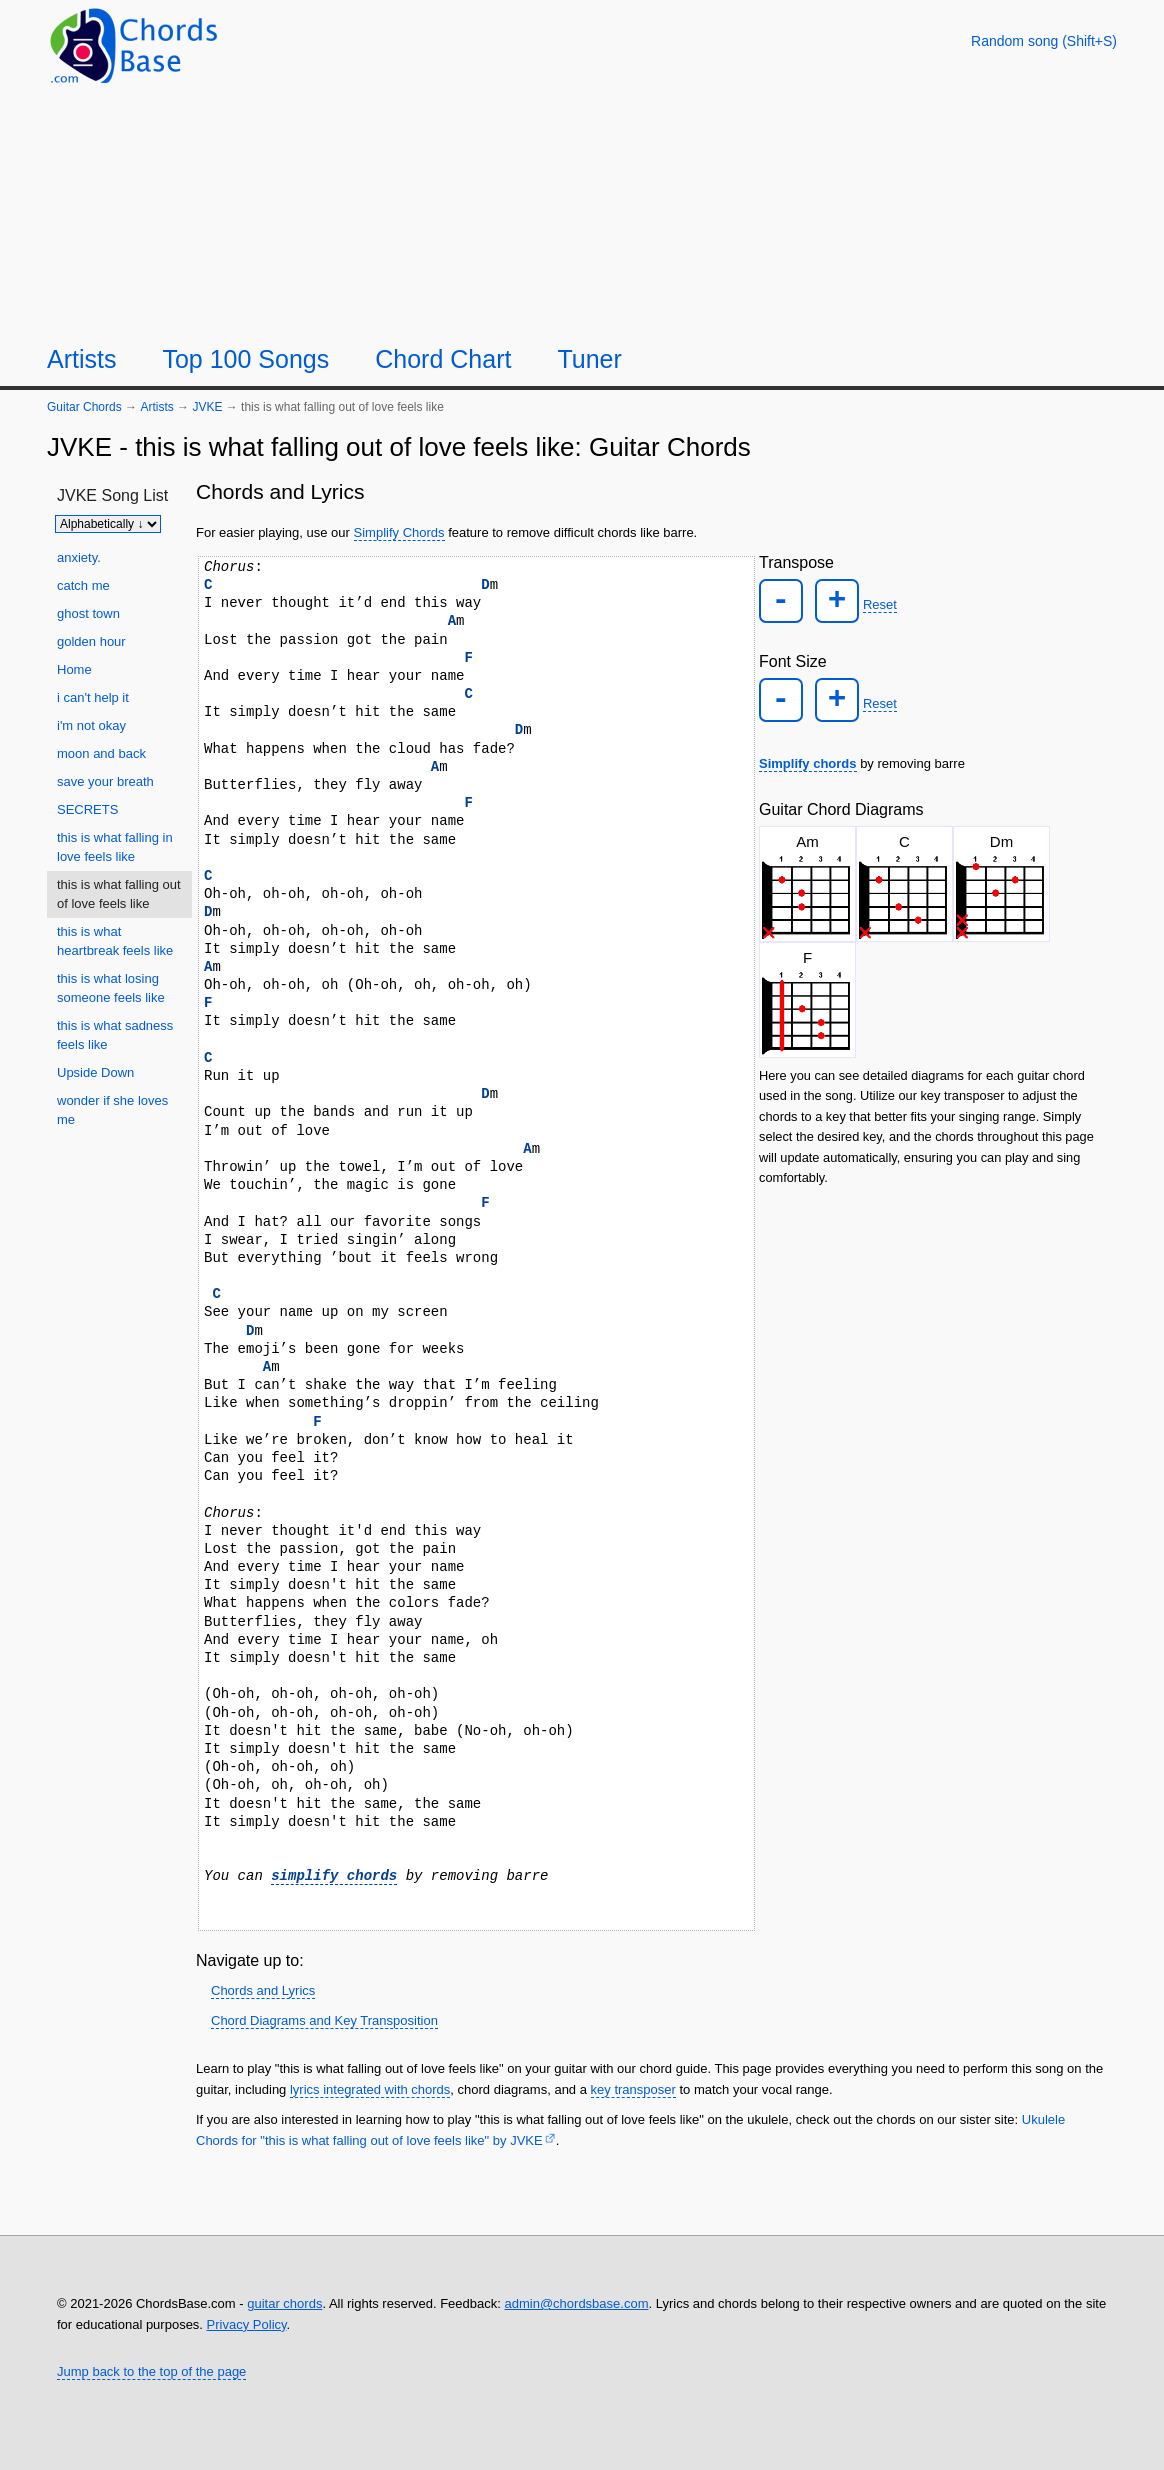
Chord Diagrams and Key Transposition (324, 2020)
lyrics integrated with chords (370, 2089)
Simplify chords (808, 753)
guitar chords (284, 2303)
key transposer (633, 2089)
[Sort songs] (108, 524)
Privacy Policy (247, 2324)
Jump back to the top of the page (151, 2371)
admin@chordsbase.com (576, 2303)
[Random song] (1044, 41)
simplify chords (334, 1875)
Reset (870, 601)
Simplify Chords (399, 532)
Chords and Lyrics (263, 1990)
